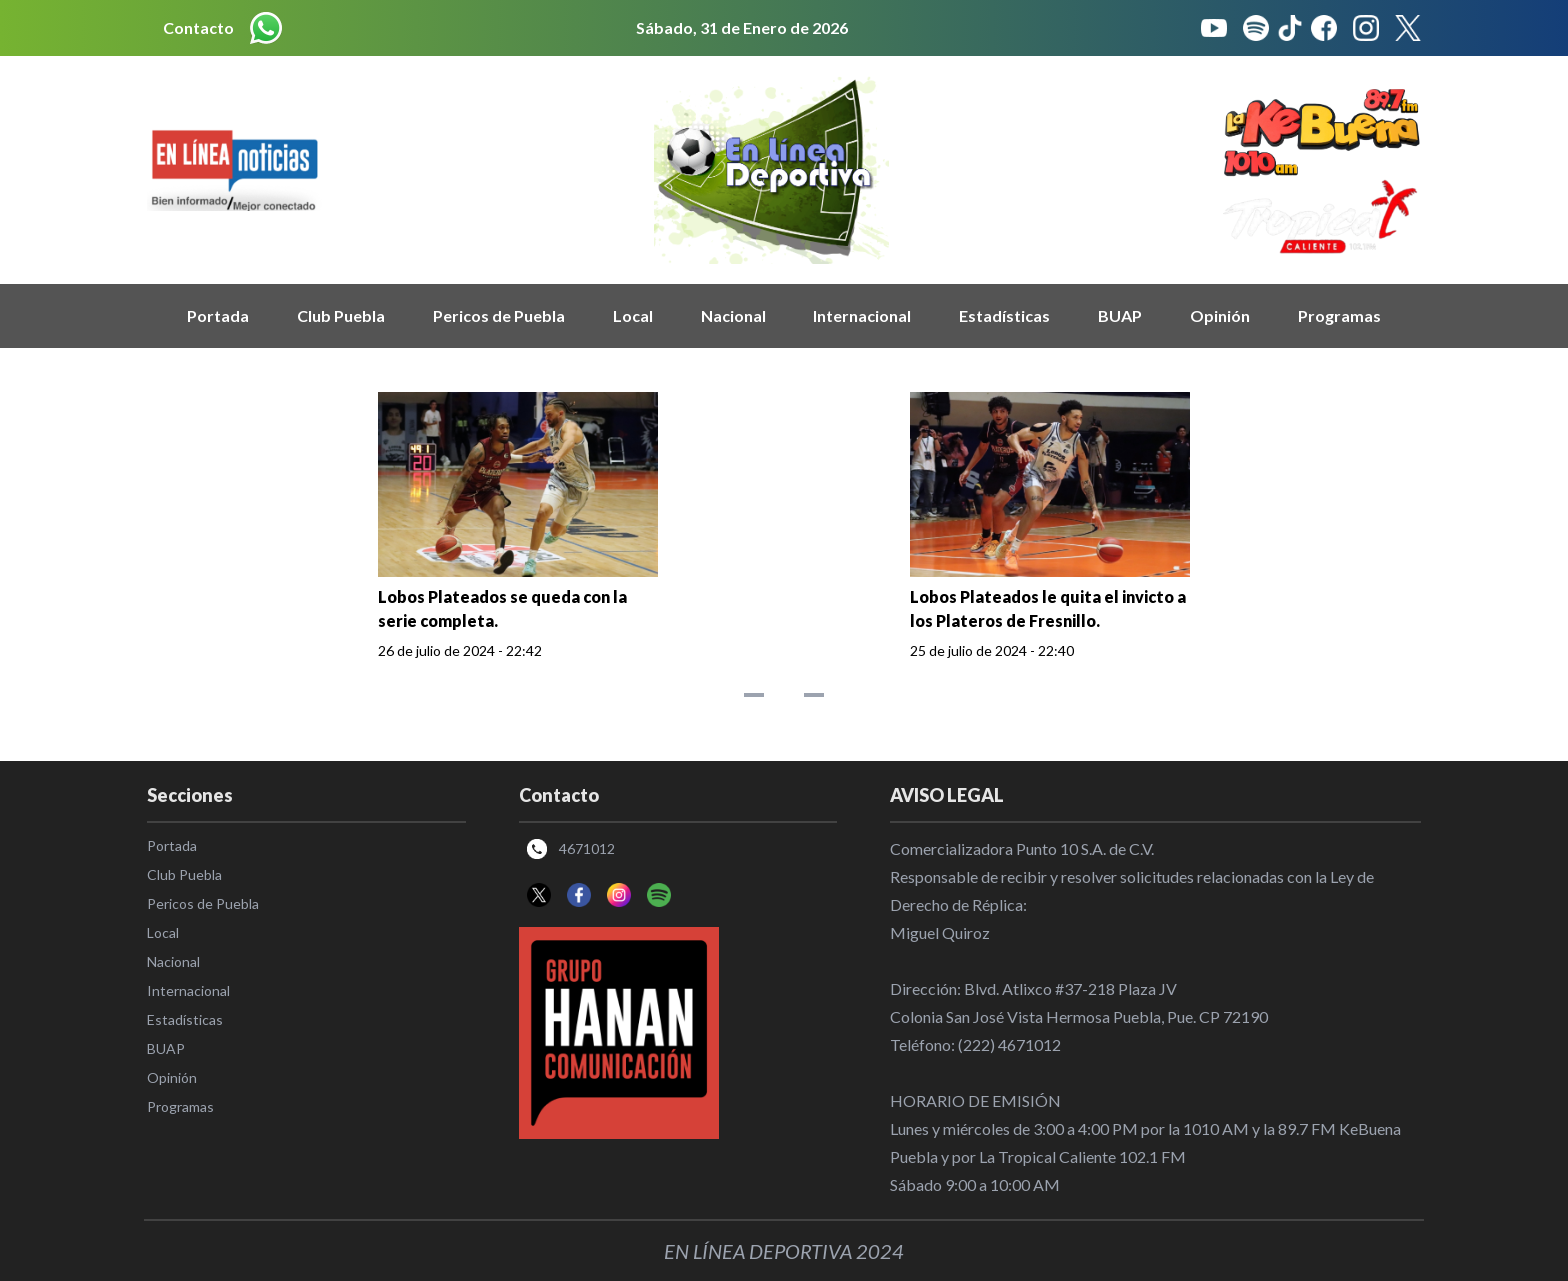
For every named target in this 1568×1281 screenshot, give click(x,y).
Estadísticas (1004, 315)
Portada (218, 315)
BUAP (1120, 315)
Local (633, 315)
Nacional (733, 315)
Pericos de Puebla (499, 315)
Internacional (862, 315)
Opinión (1220, 315)
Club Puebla (341, 315)
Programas (1339, 315)
